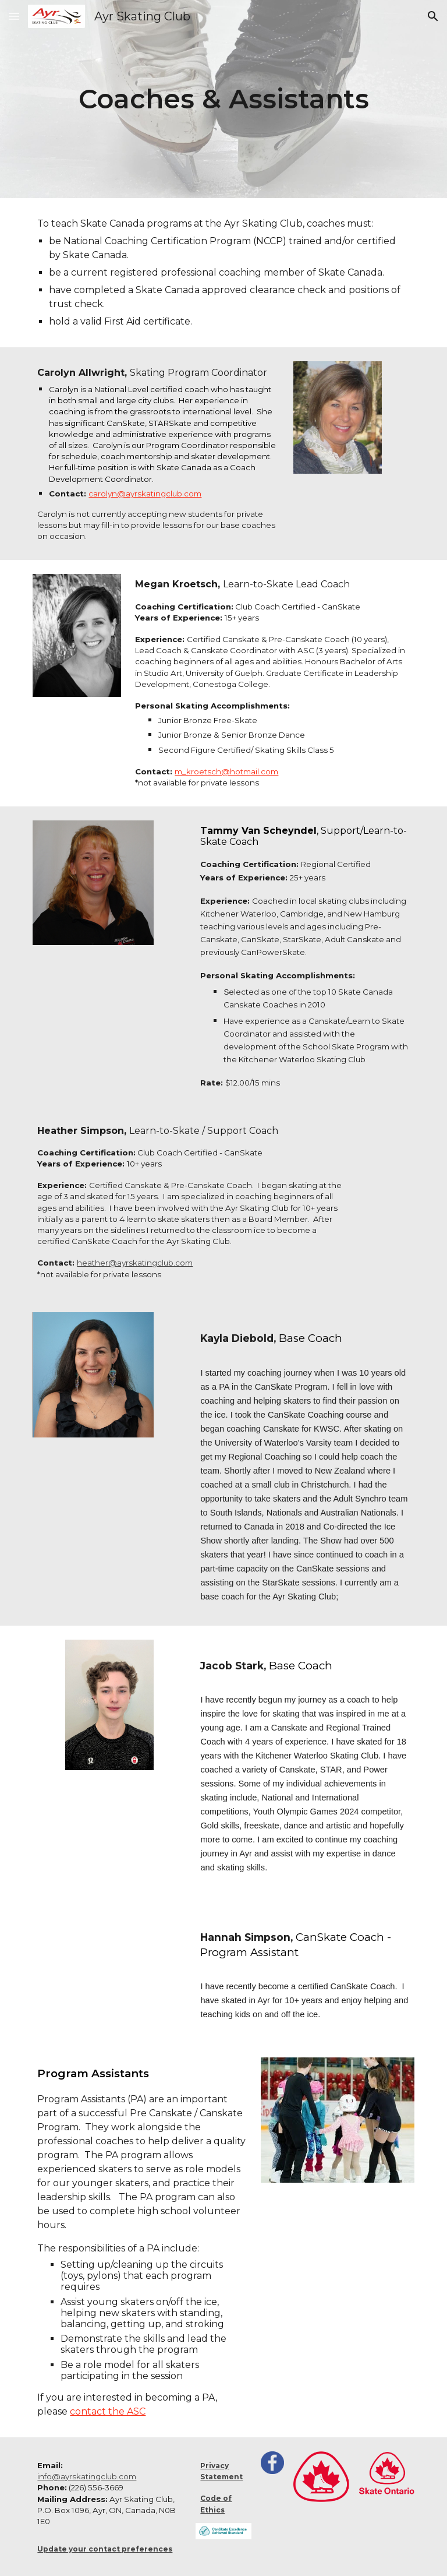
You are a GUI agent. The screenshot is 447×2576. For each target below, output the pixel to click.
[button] (14, 16)
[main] (223, 99)
